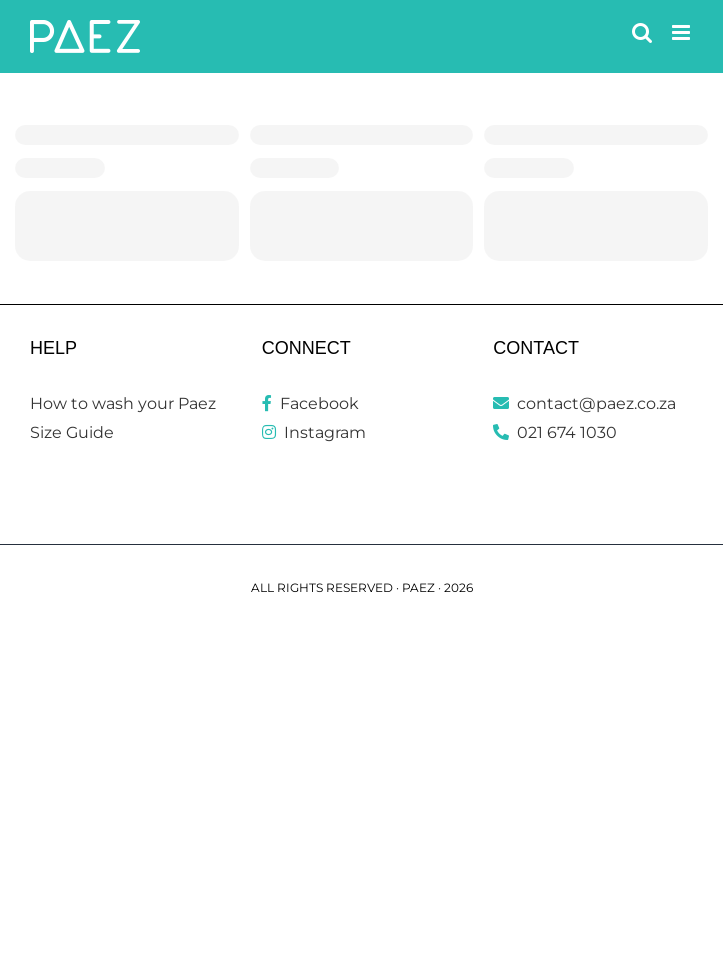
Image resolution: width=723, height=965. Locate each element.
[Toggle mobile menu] (682, 32)
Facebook (310, 403)
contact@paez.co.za (584, 403)
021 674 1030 (555, 432)
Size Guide (72, 432)
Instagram (314, 432)
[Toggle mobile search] (642, 32)
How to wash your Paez (123, 403)
